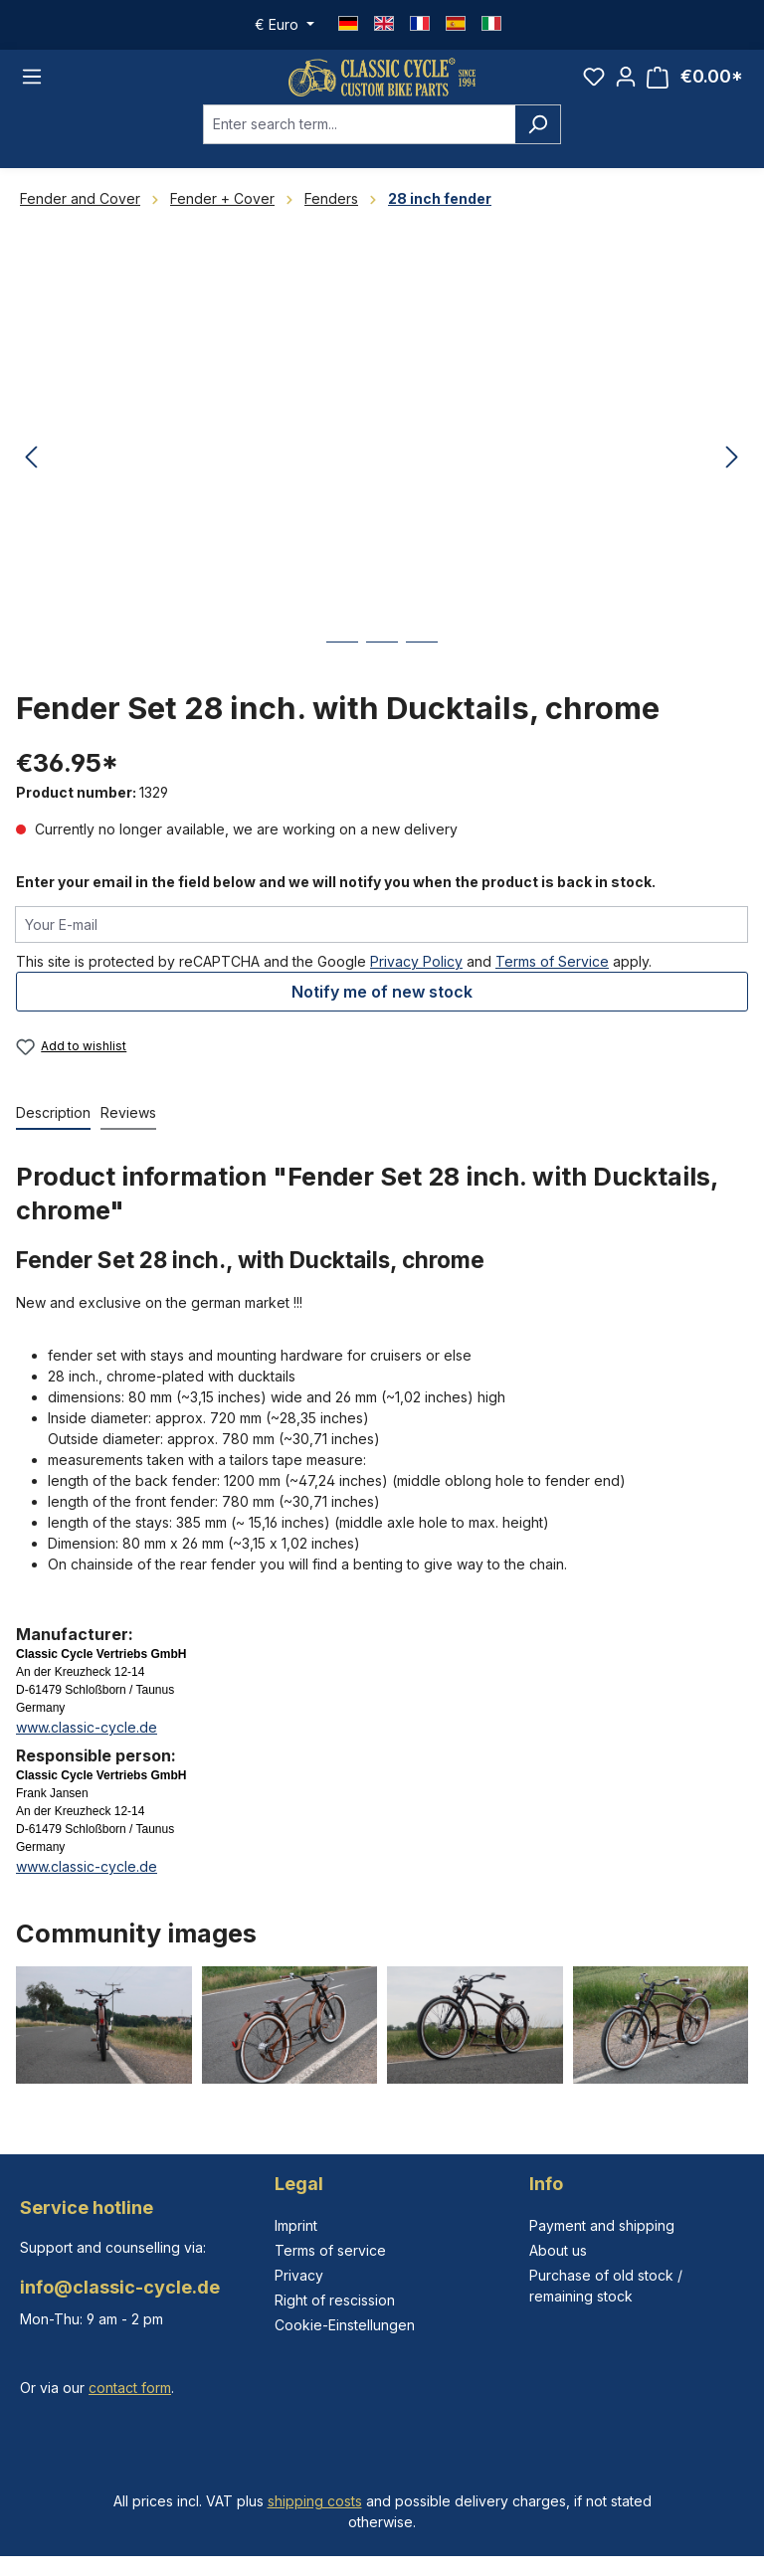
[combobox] (359, 135)
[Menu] (32, 82)
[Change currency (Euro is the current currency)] (284, 25)
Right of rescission (335, 2300)
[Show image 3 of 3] (422, 667)
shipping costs (315, 2500)
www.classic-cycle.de (86, 1739)
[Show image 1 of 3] (342, 667)
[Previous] (31, 470)
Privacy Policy (416, 972)
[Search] (537, 135)
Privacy (299, 2275)
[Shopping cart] (695, 83)
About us (558, 2250)
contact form (130, 2387)
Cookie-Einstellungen (345, 2324)
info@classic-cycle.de (120, 2287)
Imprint (296, 2225)
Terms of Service (552, 972)
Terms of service (330, 2250)
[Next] (732, 470)
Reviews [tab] (128, 1124)
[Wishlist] (594, 82)
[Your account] (626, 82)
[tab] (53, 1125)
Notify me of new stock (382, 1002)
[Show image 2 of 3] (382, 667)
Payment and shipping (601, 2225)
